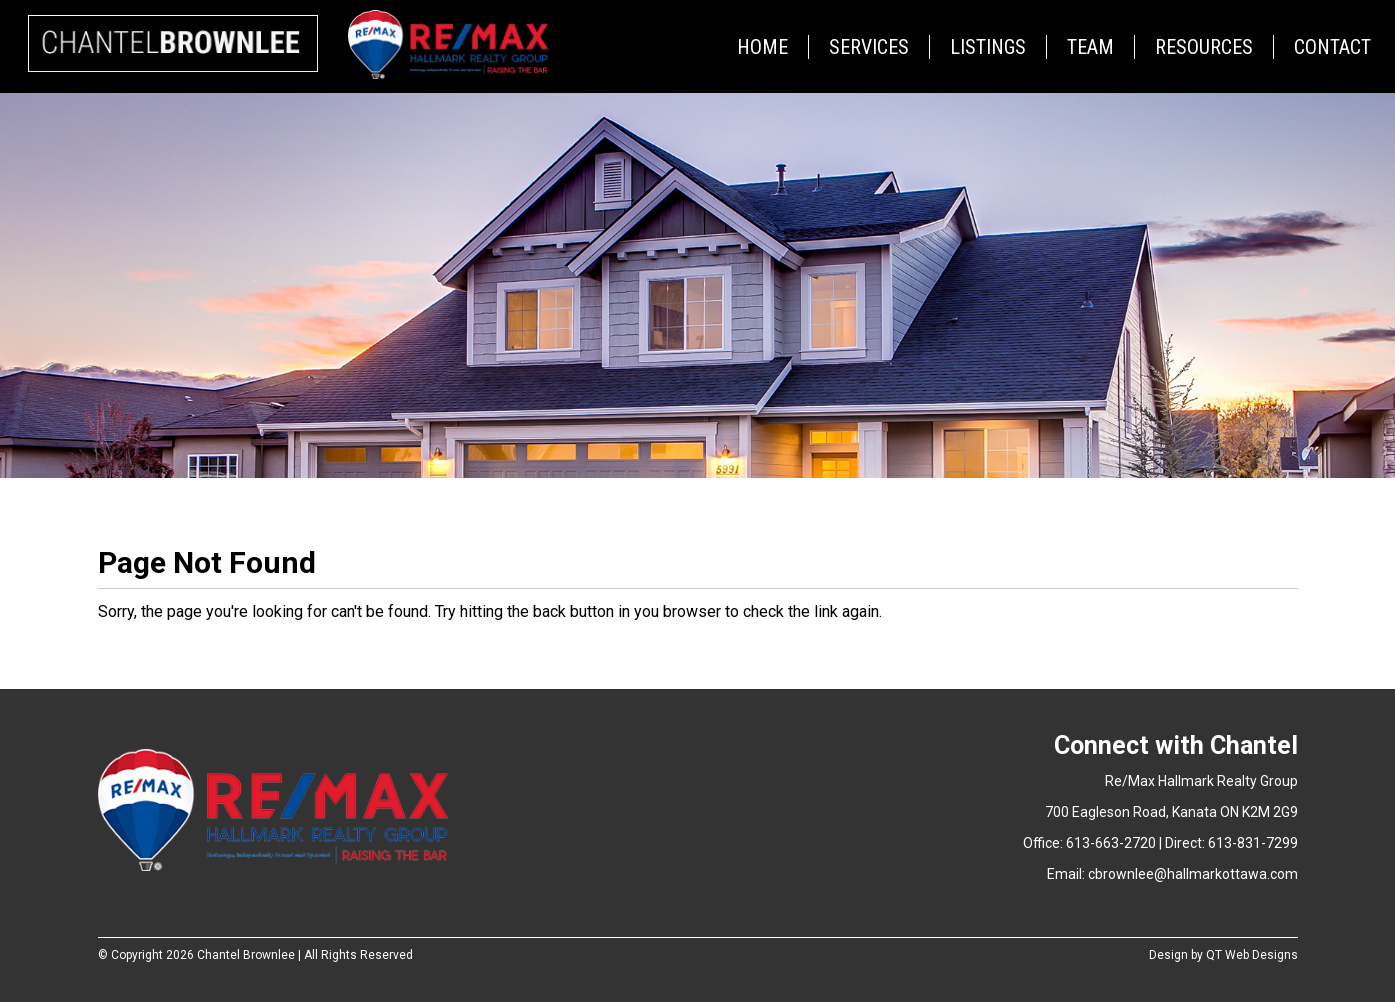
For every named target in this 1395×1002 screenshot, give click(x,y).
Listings (988, 47)
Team (1090, 47)
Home (762, 47)
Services (869, 47)
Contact (1332, 47)
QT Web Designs (1252, 955)
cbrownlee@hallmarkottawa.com (1193, 874)
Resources (1204, 47)
